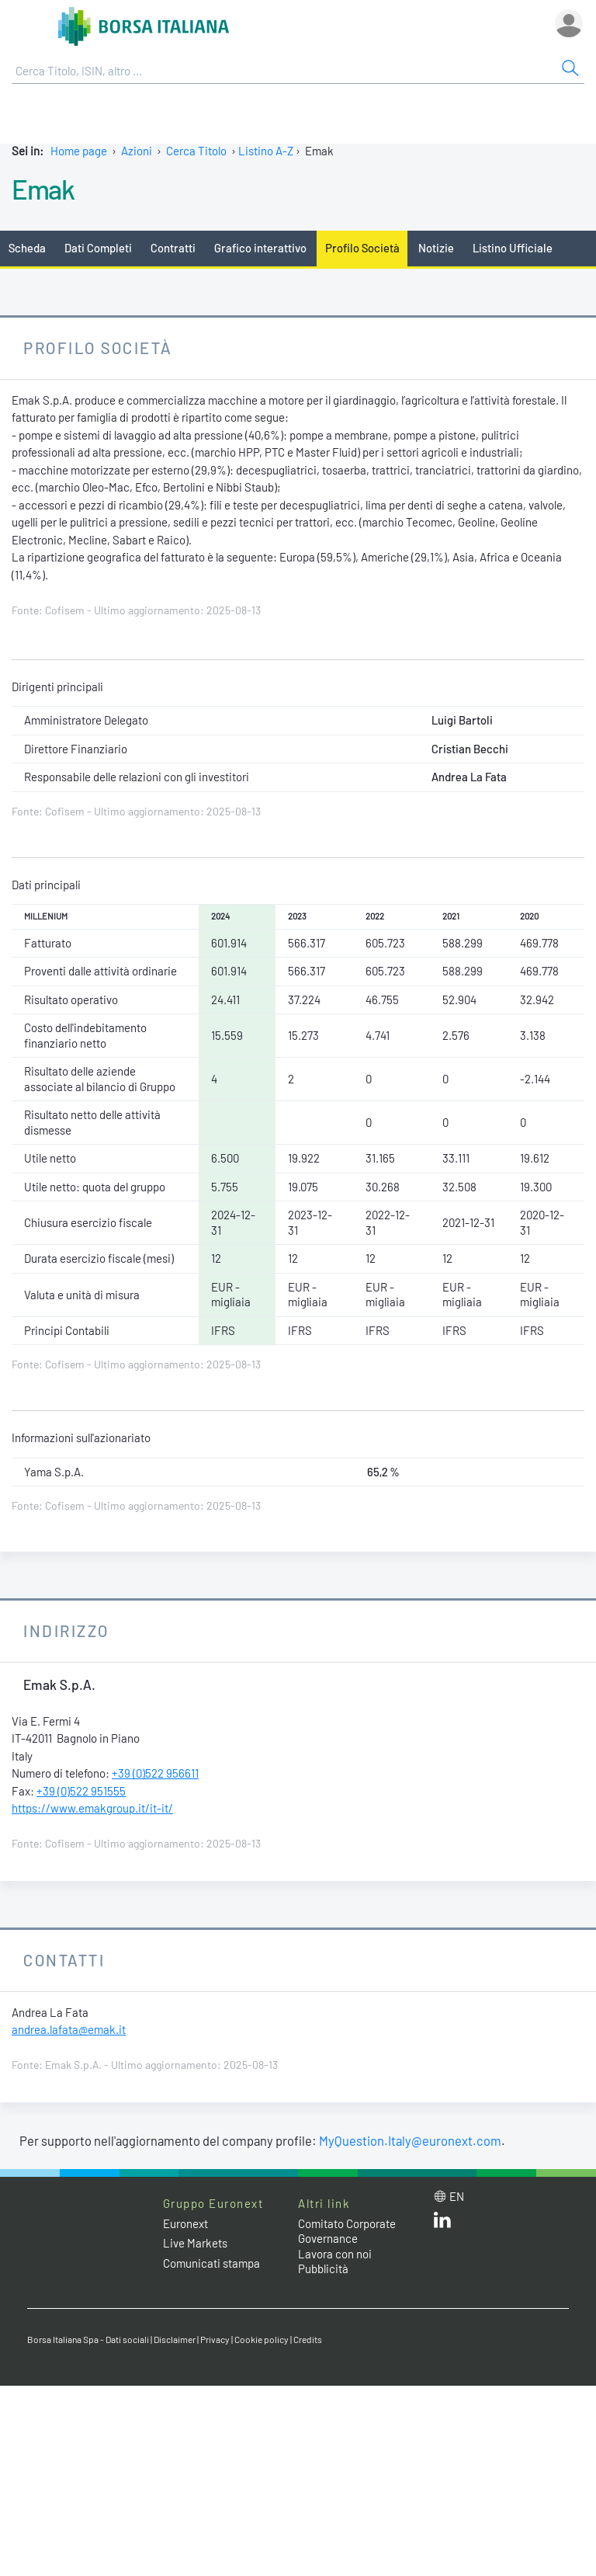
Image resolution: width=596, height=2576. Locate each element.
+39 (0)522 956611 (155, 1773)
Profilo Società (362, 248)
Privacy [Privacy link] (215, 2339)
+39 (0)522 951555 (81, 1791)
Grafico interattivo (260, 248)
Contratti (173, 248)
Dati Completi (98, 248)
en (456, 2196)
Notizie (436, 248)
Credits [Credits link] (307, 2339)
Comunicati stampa (211, 2263)
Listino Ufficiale (513, 248)
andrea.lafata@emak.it (69, 2029)
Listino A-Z (265, 151)
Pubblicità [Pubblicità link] (323, 2268)
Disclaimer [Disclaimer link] (175, 2339)
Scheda (27, 248)
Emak (43, 188)
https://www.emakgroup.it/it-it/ (92, 1808)
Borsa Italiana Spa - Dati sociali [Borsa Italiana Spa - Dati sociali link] (88, 2339)
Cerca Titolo (196, 151)
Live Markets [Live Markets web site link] (195, 2243)
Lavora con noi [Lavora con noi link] (335, 2254)
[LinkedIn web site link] (442, 2223)
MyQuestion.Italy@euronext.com (410, 2140)
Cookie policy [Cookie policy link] (261, 2339)
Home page (78, 151)
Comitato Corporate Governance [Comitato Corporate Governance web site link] (347, 2231)
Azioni (136, 151)
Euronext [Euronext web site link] (185, 2223)
